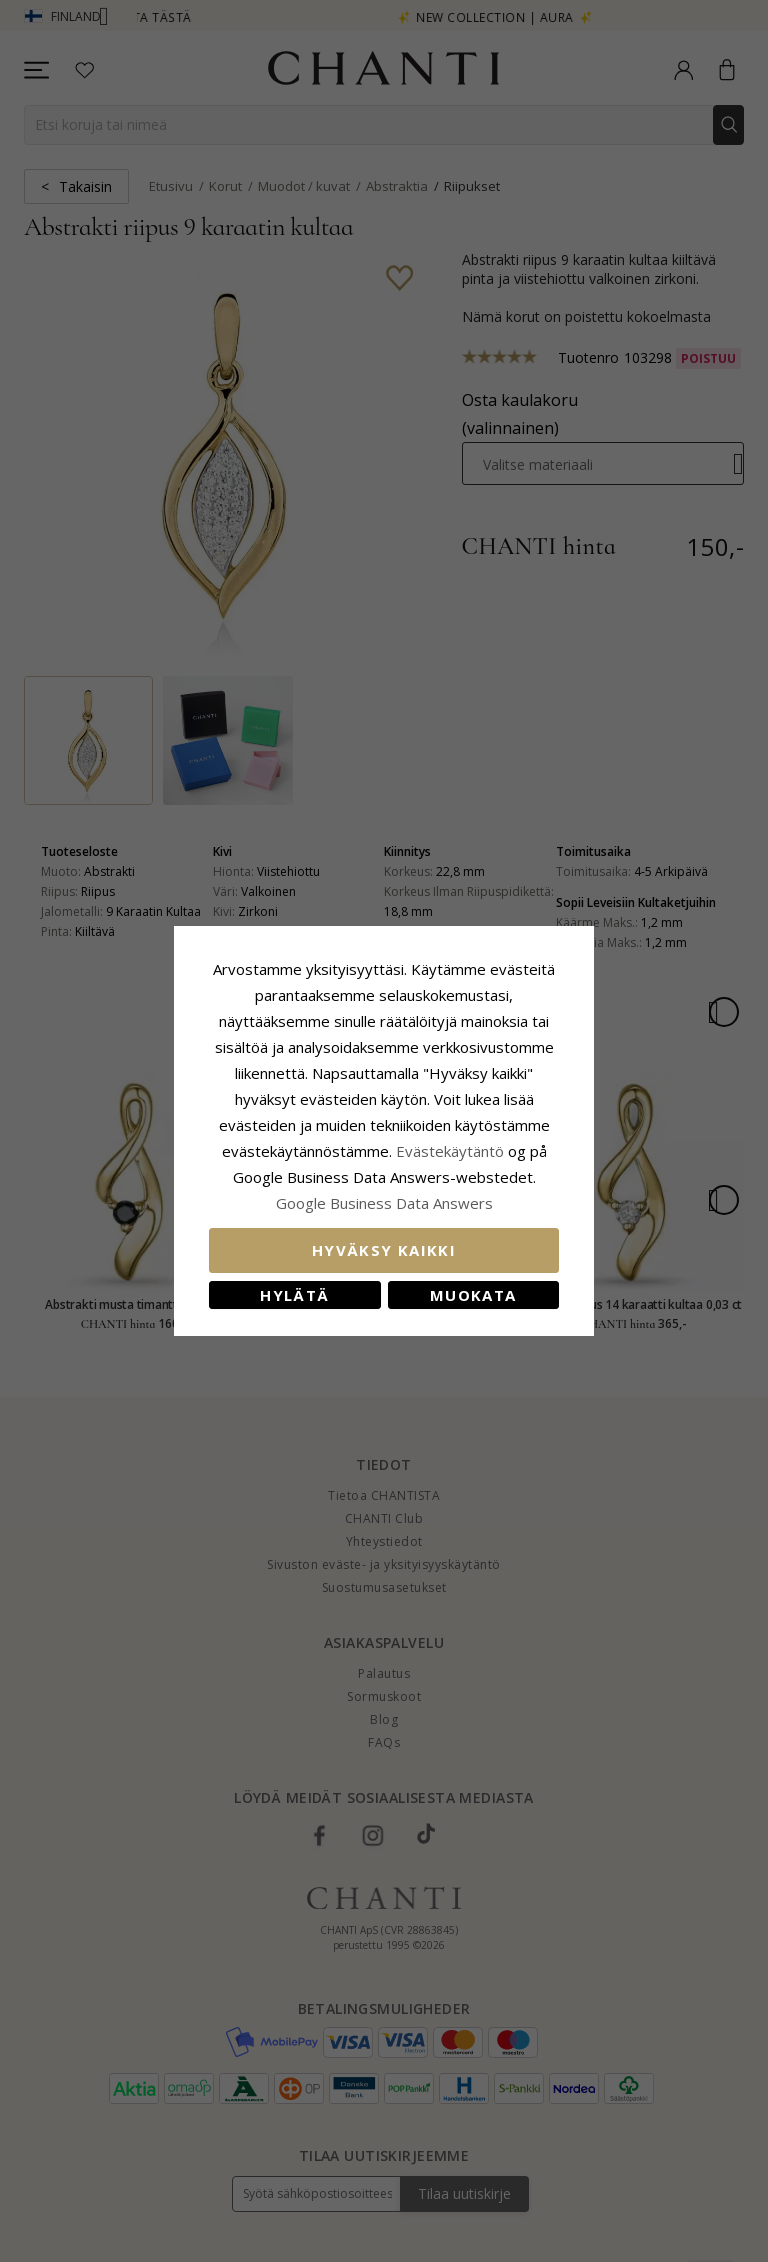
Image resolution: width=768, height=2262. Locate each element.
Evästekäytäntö (450, 1151)
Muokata (473, 1295)
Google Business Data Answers (384, 1203)
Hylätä (294, 1295)
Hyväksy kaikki (384, 1250)
